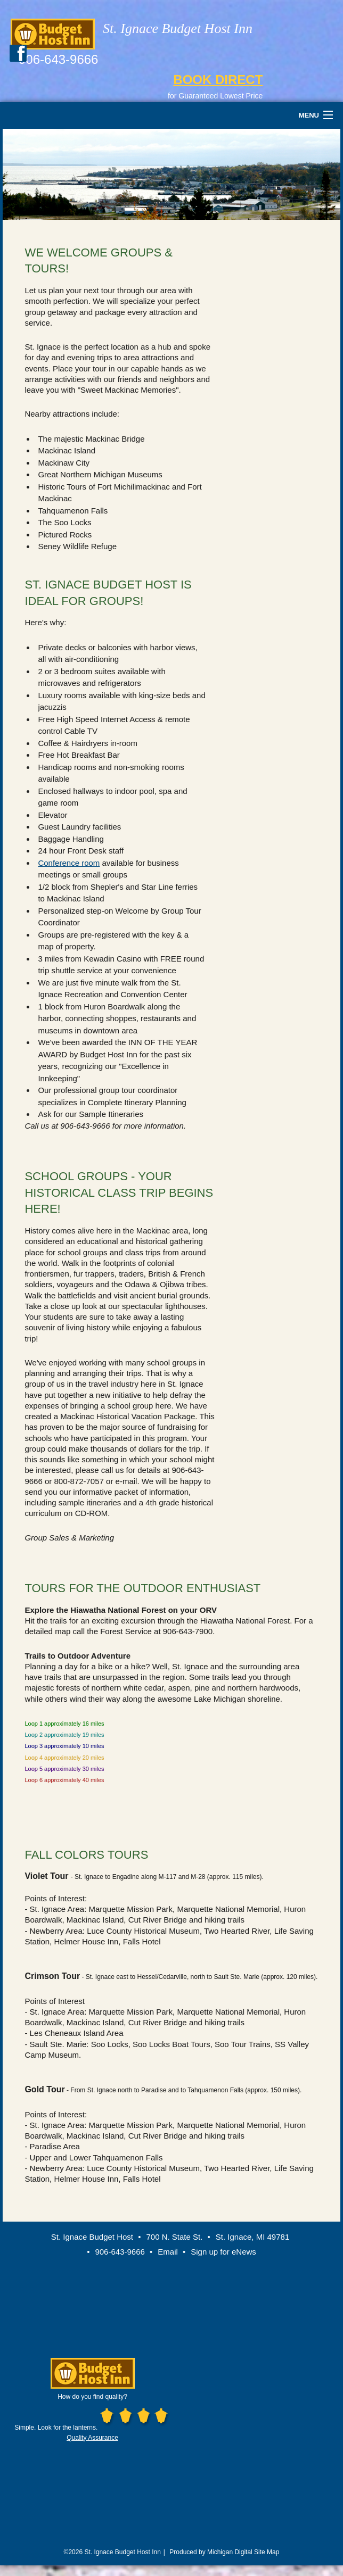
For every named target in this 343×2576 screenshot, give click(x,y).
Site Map (266, 2552)
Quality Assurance (92, 2437)
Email (168, 2251)
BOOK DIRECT (218, 79)
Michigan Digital (229, 2552)
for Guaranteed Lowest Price (215, 96)
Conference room (69, 862)
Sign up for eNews (223, 2251)
